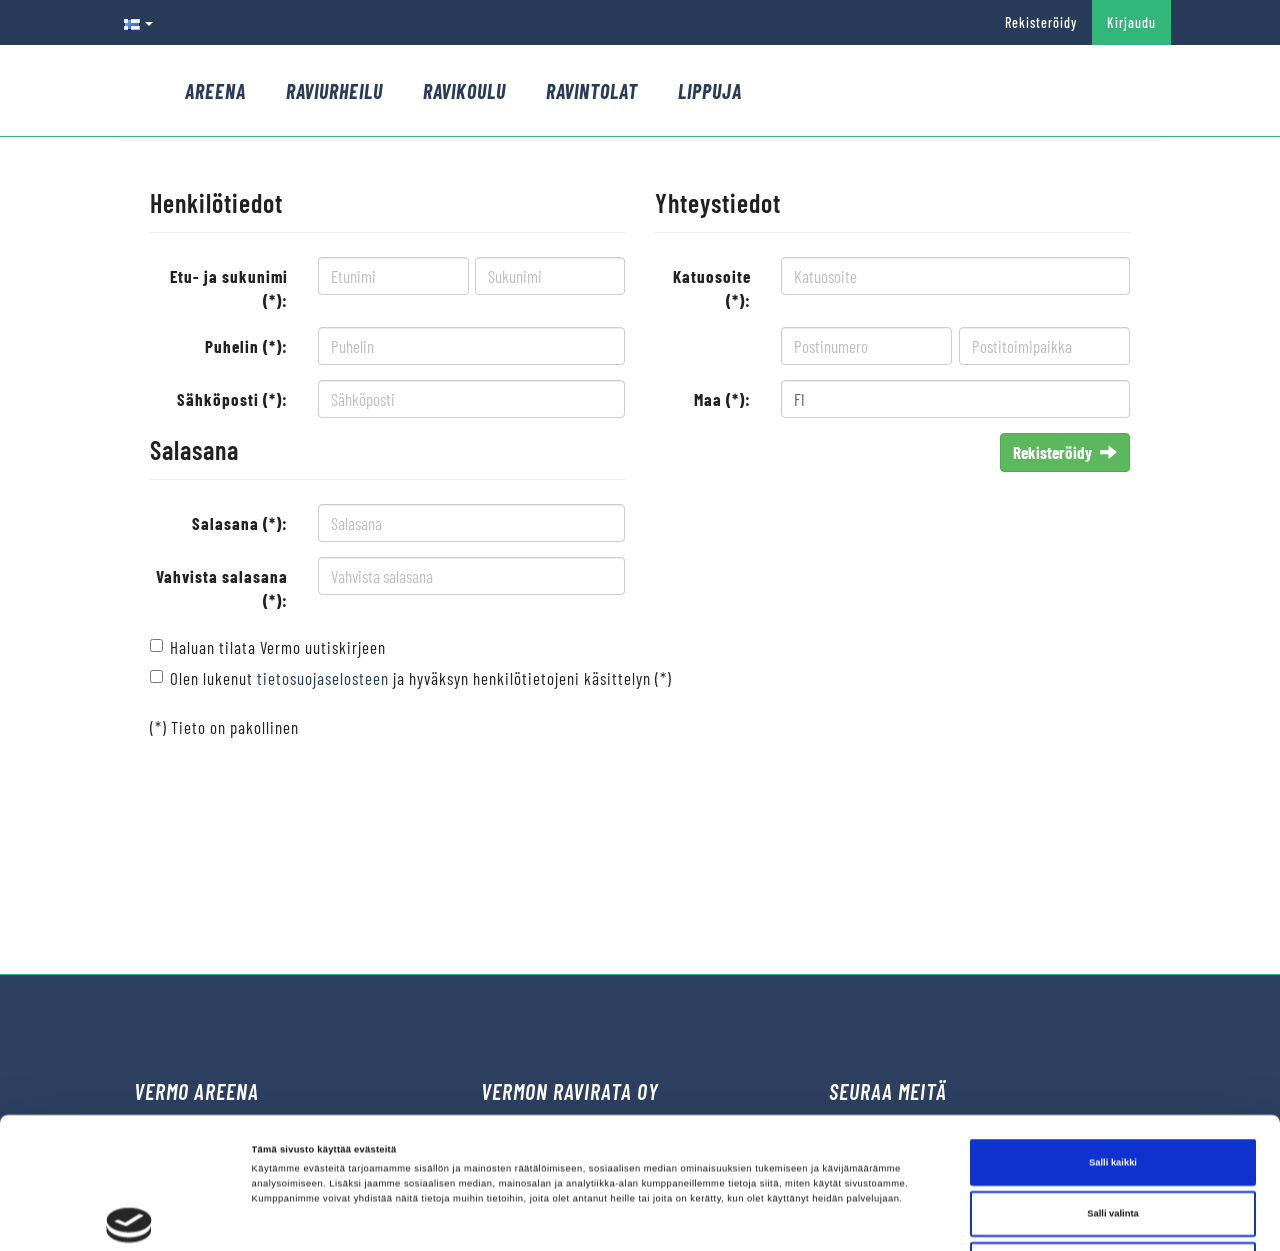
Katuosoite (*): (712, 288)
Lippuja (710, 91)
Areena (215, 91)
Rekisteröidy (1041, 22)
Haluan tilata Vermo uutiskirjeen (278, 647)
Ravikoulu (464, 91)
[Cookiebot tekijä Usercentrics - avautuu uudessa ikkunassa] (129, 1217)
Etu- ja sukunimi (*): (229, 288)
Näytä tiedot (843, 1218)
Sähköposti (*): (232, 399)
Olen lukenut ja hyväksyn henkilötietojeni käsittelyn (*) (421, 678)
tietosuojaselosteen (323, 678)
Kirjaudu (1131, 22)
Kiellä (1113, 1142)
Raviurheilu (334, 91)
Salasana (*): (240, 523)
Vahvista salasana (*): (222, 588)
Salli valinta (1113, 1091)
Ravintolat (592, 91)
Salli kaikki (1113, 1039)
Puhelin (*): (246, 346)
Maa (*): (722, 399)
